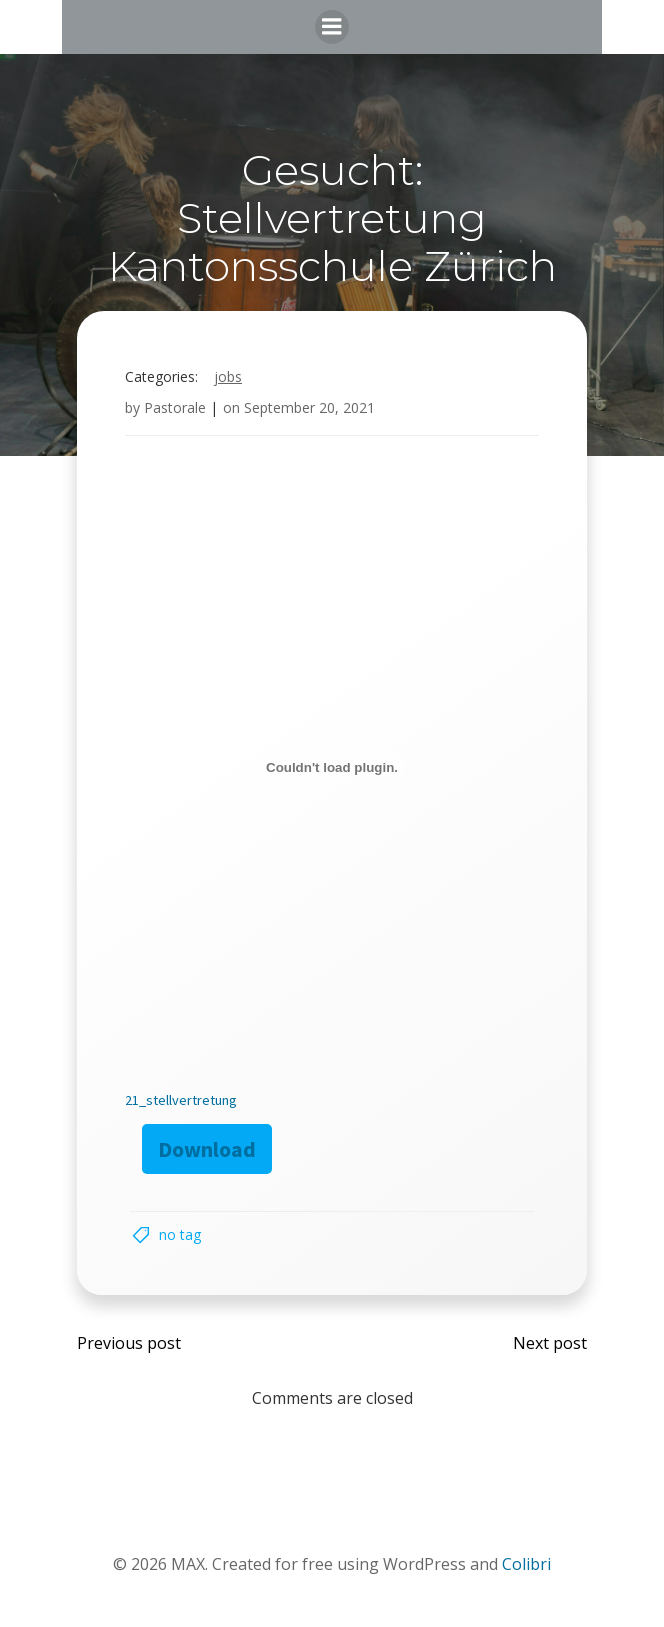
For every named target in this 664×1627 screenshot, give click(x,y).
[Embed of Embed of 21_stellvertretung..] (332, 767)
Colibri (526, 1564)
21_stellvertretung (181, 1100)
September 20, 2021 (309, 407)
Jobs (228, 376)
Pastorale (175, 407)
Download (207, 1149)
